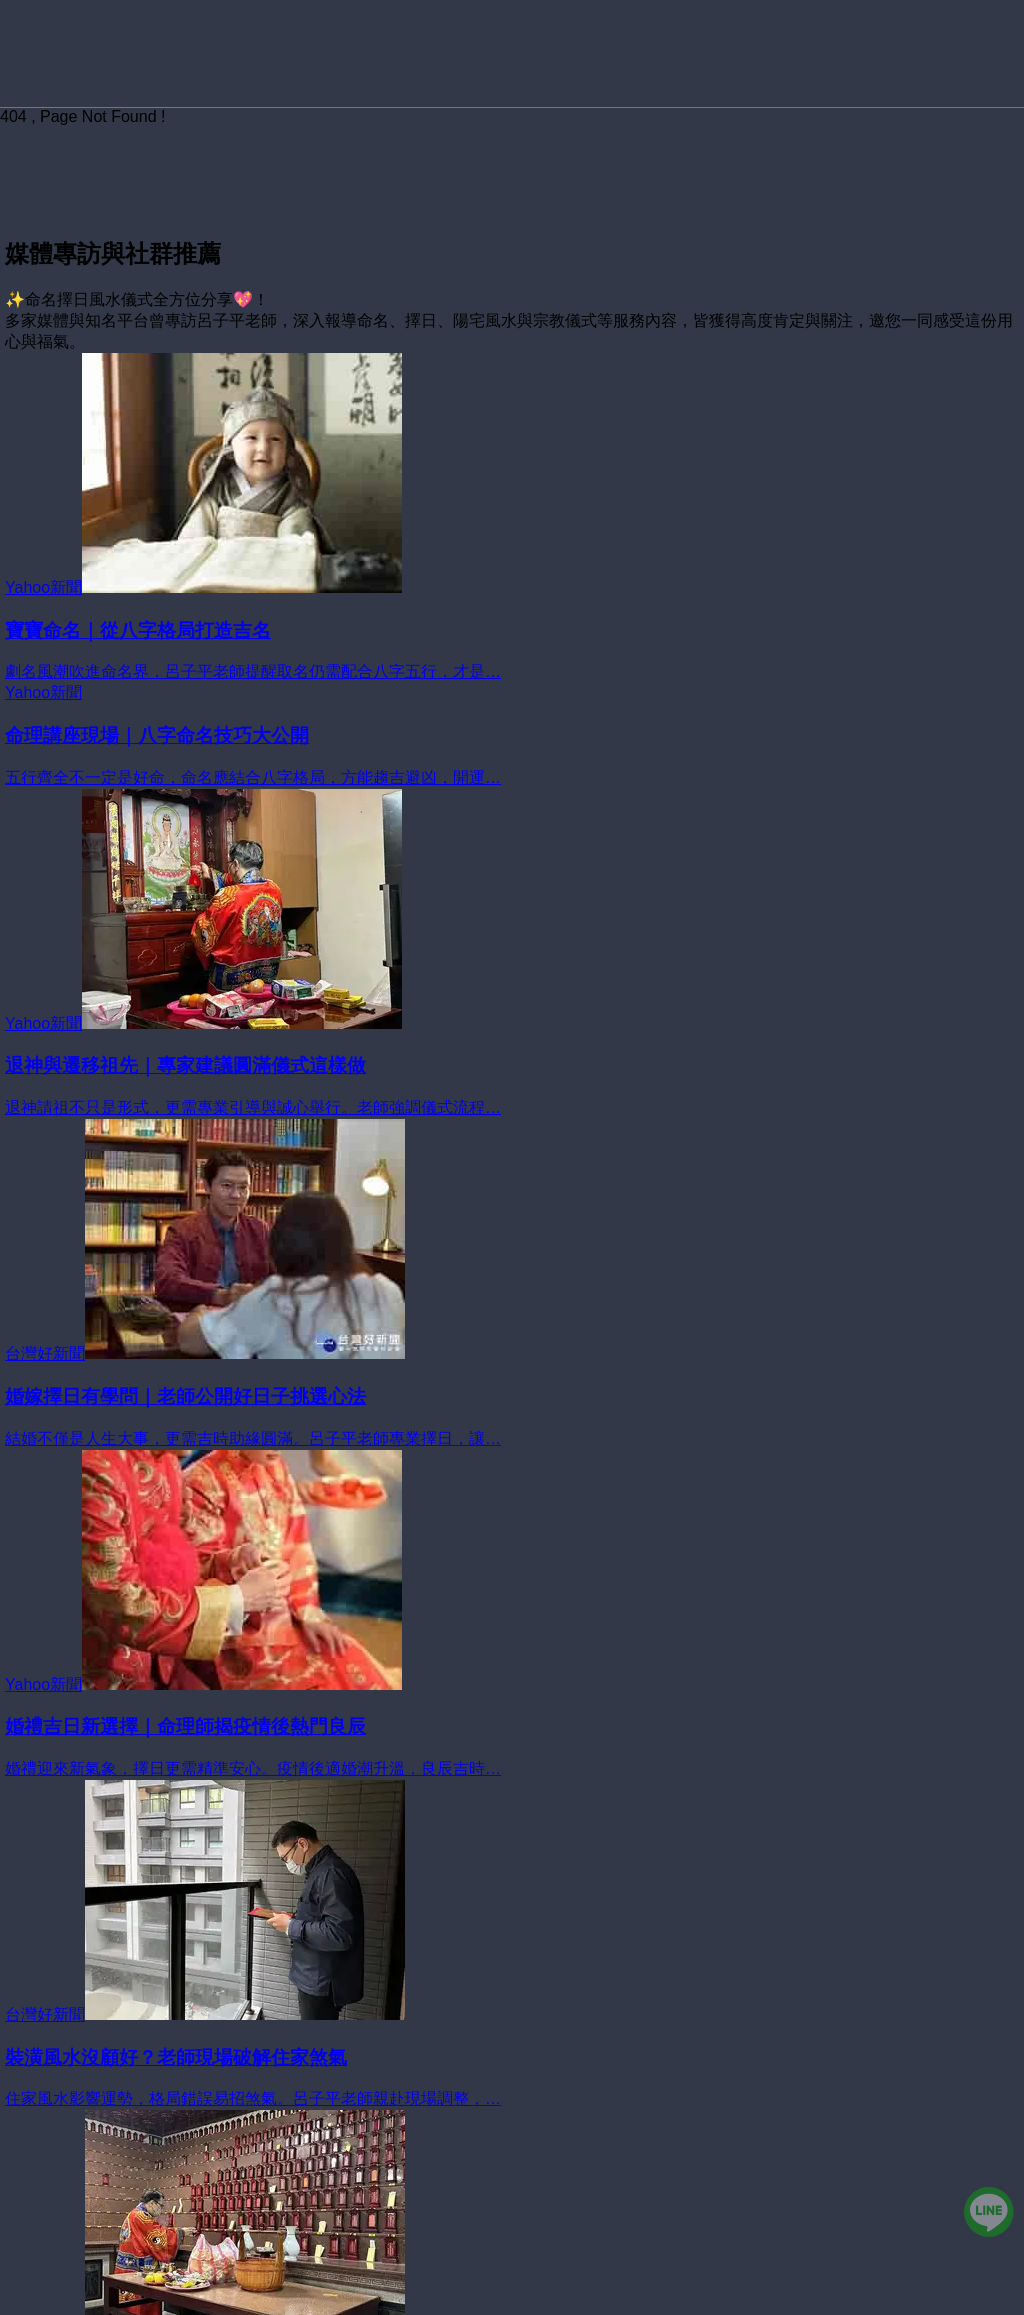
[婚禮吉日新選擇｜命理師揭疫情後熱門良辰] (512, 1728)
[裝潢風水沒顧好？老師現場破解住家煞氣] (512, 2058)
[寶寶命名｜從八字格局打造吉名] (512, 631)
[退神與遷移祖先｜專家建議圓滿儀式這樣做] (512, 1067)
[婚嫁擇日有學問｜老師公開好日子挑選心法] (512, 1397)
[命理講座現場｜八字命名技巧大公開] (512, 736)
